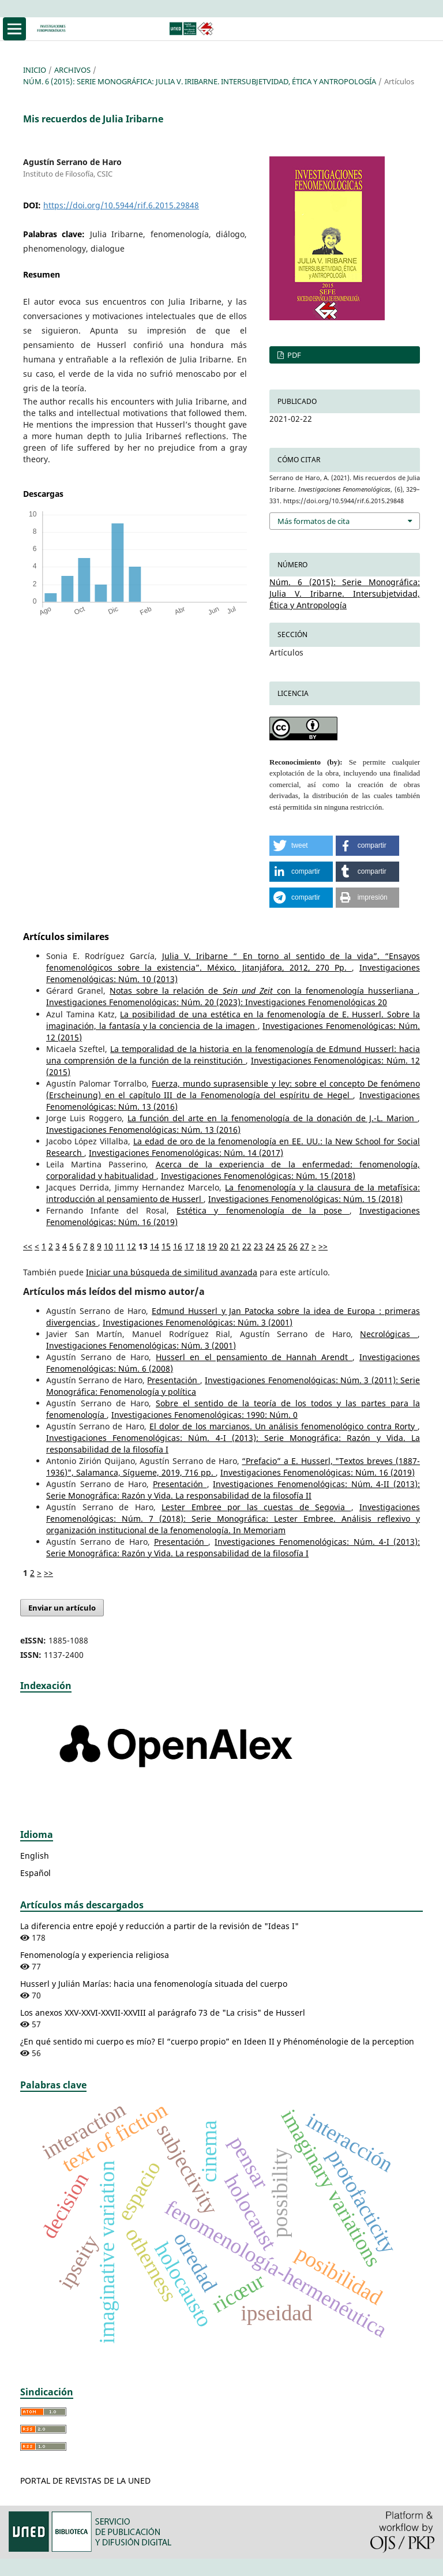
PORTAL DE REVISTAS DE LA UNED (85, 2480)
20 (223, 1246)
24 (270, 1246)
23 (258, 1246)
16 (177, 1246)
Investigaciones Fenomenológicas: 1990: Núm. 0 (204, 1414)
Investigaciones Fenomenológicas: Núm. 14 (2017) (186, 1152)
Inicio (34, 70)
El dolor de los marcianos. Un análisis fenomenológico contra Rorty (283, 1426)
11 (120, 1246)
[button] (301, 846)
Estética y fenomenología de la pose (263, 1210)
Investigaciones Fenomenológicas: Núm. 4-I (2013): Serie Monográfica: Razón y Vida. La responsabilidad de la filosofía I (233, 1547)
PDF (293, 355)
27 (304, 1246)
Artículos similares (66, 936)
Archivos (72, 70)
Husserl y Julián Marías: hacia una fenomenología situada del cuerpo (153, 1983)
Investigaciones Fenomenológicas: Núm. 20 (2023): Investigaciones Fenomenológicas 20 (216, 1002)
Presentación (173, 1380)
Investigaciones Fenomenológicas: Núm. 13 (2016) (143, 1129)
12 (131, 1246)
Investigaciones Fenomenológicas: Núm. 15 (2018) (258, 1175)
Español (35, 1872)
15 (166, 1246)
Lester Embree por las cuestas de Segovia (256, 1507)
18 (200, 1246)
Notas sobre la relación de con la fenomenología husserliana (264, 990)
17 (189, 1246)
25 (281, 1246)
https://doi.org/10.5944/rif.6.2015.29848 (121, 205)
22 (246, 1246)
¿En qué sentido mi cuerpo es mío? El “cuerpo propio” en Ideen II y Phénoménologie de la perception (217, 2041)
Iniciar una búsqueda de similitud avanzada (171, 1272)
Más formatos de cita (313, 521)
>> (323, 1246)
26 (293, 1246)
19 (212, 1246)
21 (235, 1246)
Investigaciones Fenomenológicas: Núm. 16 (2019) (317, 1472)
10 (108, 1246)
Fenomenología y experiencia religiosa (94, 1954)
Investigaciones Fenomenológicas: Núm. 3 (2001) (197, 1322)
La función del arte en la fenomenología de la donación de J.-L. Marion (272, 1118)
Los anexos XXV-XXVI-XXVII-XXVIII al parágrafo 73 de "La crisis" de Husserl (162, 2012)
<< (27, 1246)
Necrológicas (389, 1333)
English (34, 1855)
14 (154, 1246)
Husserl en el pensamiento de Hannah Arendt (254, 1356)
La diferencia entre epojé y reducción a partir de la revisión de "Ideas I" (159, 1925)
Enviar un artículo (62, 1607)
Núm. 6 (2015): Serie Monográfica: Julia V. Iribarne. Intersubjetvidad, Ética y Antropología (199, 81)
